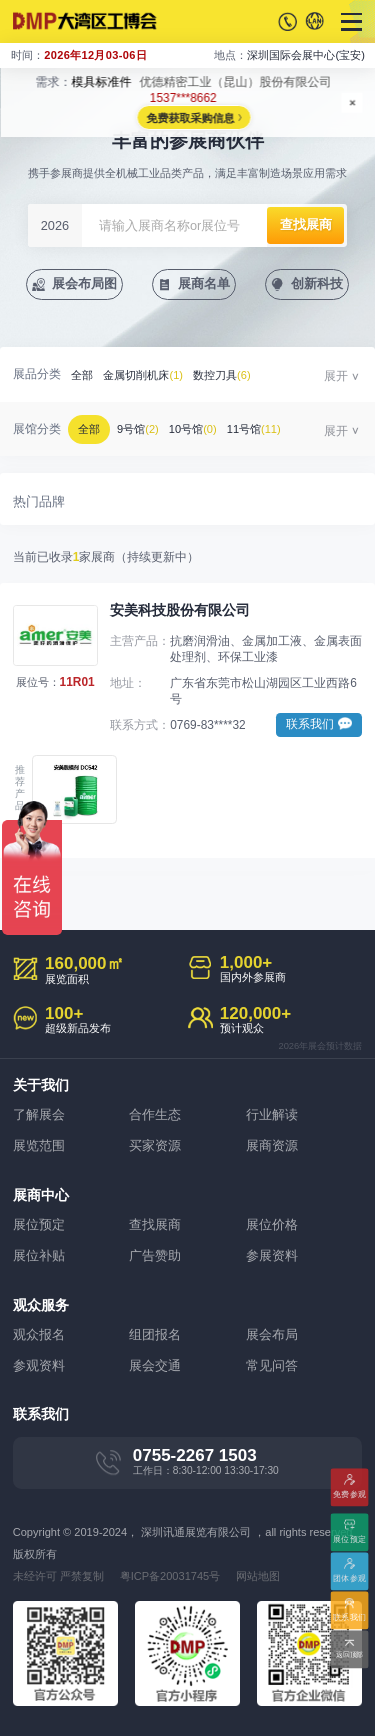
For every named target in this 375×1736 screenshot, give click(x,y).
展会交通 (155, 1365)
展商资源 (272, 1145)
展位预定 (39, 1224)
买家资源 (155, 1145)
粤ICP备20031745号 (170, 1576)
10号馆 (193, 429)
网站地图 (258, 1576)
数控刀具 (222, 375)
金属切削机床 (143, 375)
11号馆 (254, 429)
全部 (82, 375)
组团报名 (155, 1334)
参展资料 (272, 1255)
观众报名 (39, 1334)
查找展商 (155, 1224)
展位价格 (272, 1224)
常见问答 (272, 1365)
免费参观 (349, 1492)
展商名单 (204, 283)
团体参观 (349, 1577)
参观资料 (39, 1365)
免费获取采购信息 (190, 118)
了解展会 (39, 1114)
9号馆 (138, 429)
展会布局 (272, 1334)
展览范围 (39, 1145)
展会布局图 (84, 283)
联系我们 (349, 1616)
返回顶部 (349, 1655)
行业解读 (272, 1114)
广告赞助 (155, 1255)
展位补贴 (39, 1255)
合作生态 (155, 1114)
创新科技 (317, 283)
